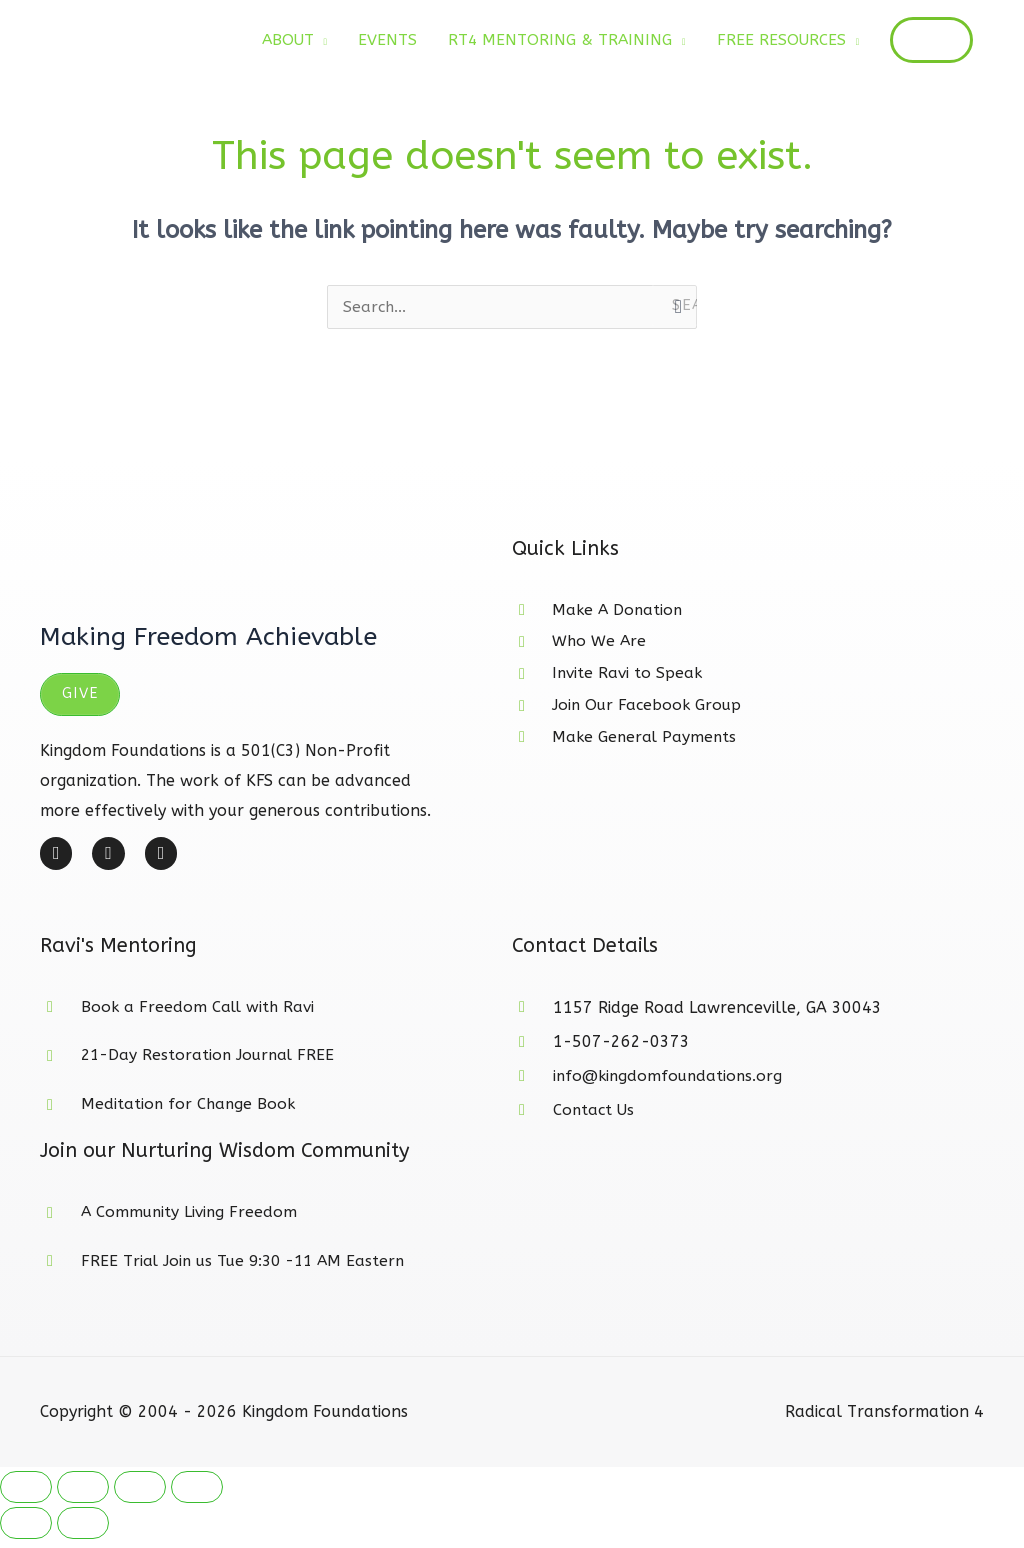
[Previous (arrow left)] (26, 1532)
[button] (928, 41)
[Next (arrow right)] (83, 1532)
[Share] (140, 1496)
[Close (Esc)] (197, 1496)
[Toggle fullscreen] (83, 1496)
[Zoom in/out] (26, 1496)
